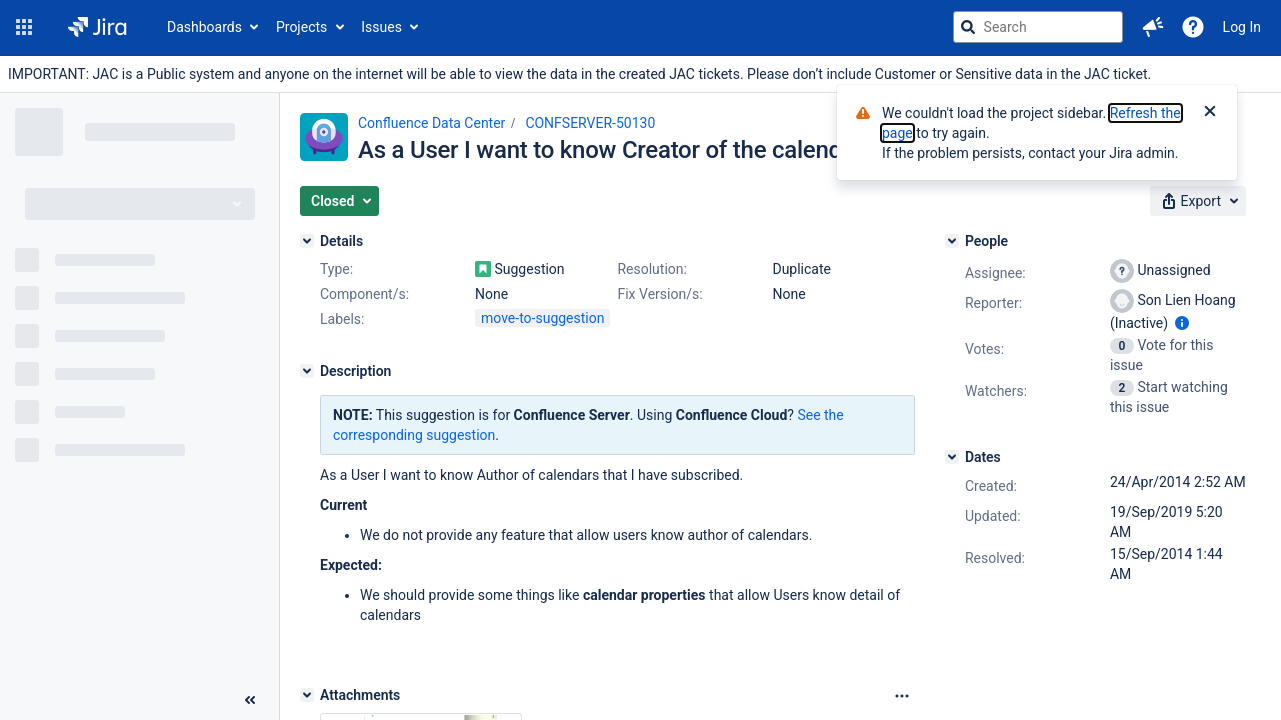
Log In (1242, 27)
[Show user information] (1182, 323)
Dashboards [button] (204, 27)
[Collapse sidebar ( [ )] (250, 700)
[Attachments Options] (902, 696)
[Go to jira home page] (97, 27)
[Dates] (952, 457)
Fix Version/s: (659, 294)
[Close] (1210, 113)
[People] (952, 241)
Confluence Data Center (431, 123)
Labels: (342, 319)
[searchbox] (1038, 27)
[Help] (1193, 27)
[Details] (307, 241)
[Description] (307, 371)
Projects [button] (301, 27)
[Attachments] (307, 695)
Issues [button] (381, 27)
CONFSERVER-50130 (590, 123)
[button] (24, 27)
